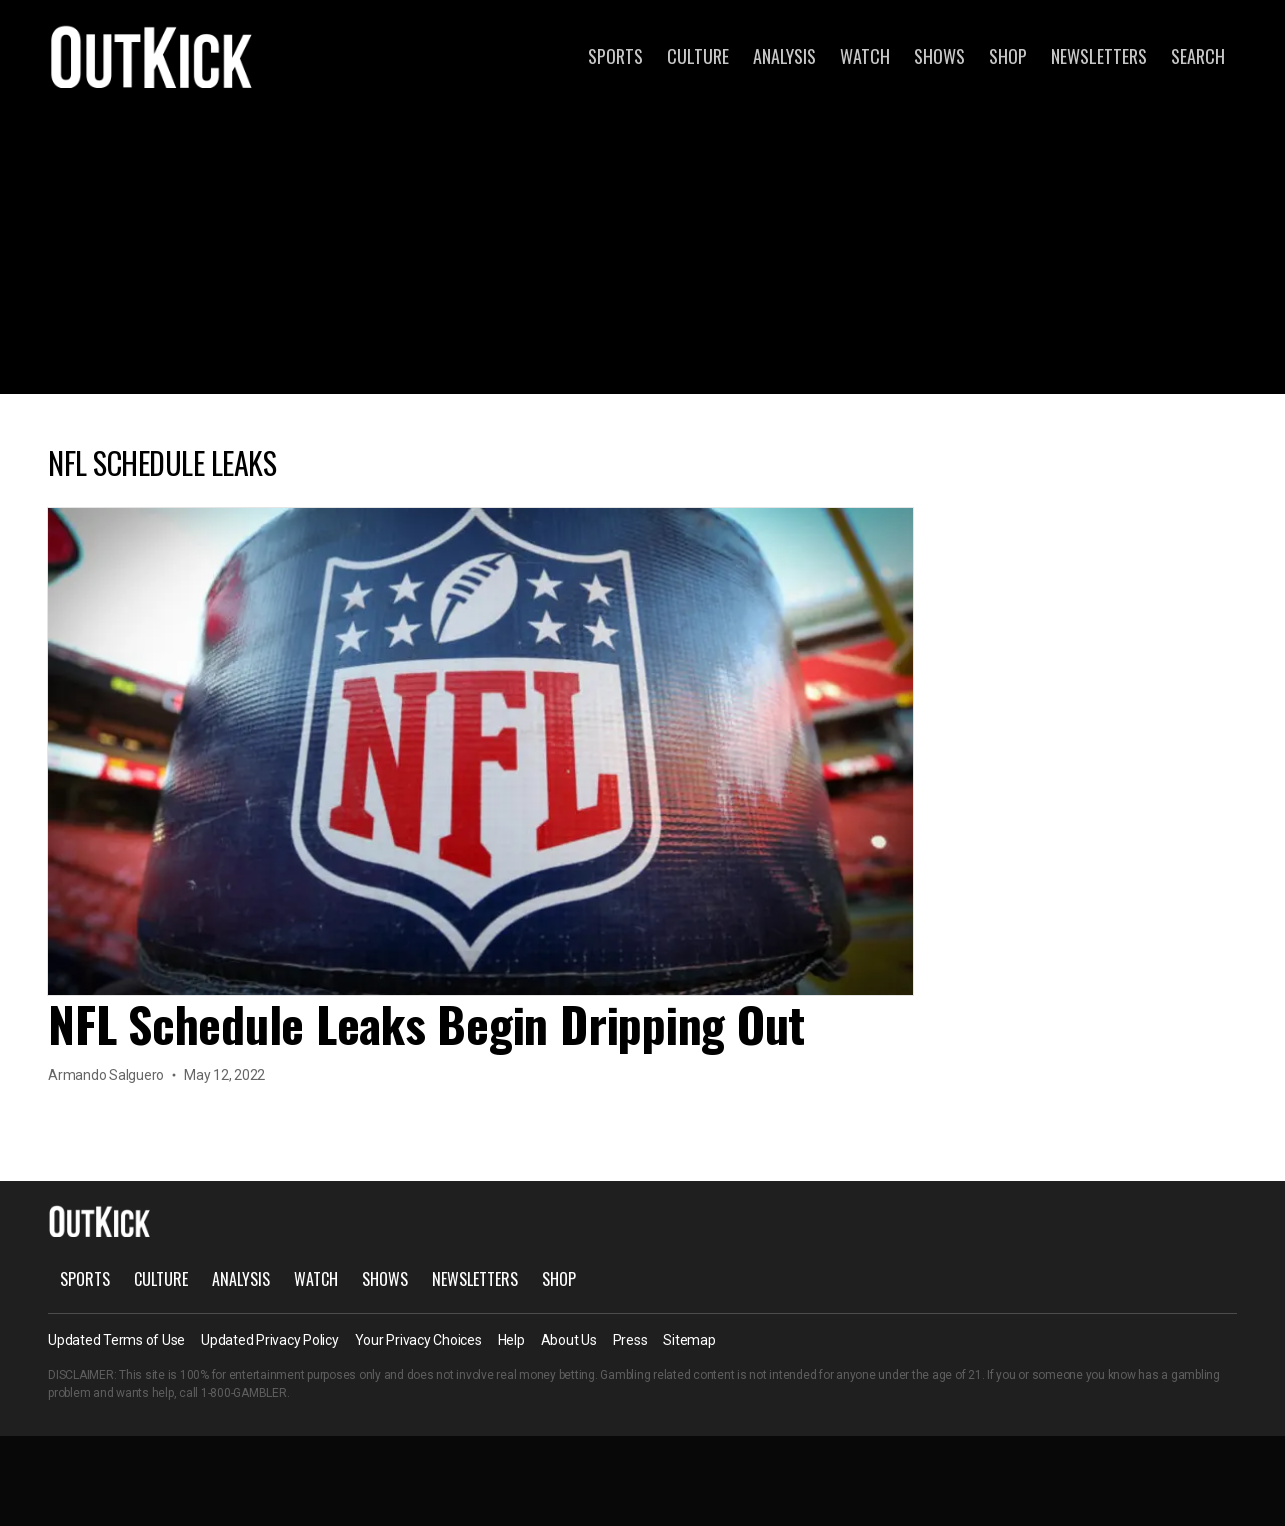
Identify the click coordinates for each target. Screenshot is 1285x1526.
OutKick (152, 56)
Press (630, 1340)
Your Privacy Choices (418, 1340)
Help (511, 1340)
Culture (698, 56)
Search (1198, 56)
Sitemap (689, 1340)
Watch (865, 56)
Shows (939, 56)
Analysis (784, 56)
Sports (615, 56)
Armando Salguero (106, 1075)
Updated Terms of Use (116, 1340)
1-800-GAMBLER (244, 1393)
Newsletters (1099, 56)
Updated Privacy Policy (270, 1340)
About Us (569, 1340)
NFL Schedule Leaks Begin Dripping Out (426, 1023)
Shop (1008, 56)
